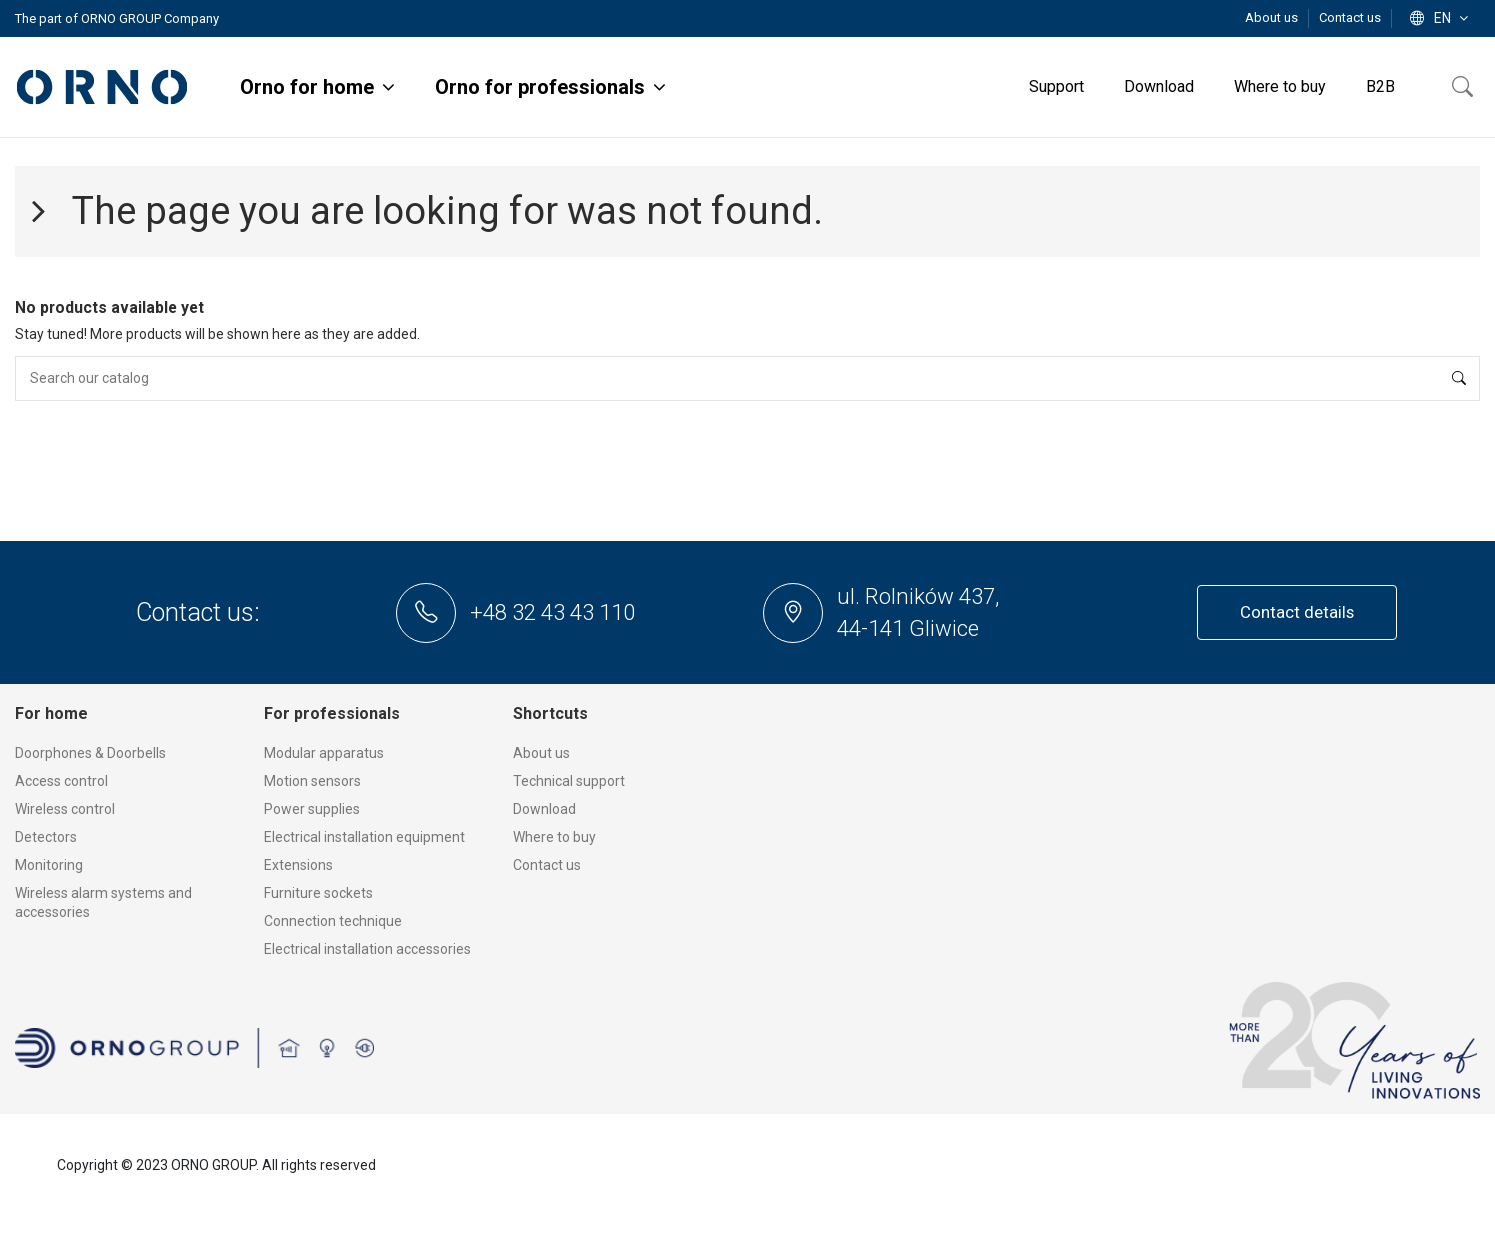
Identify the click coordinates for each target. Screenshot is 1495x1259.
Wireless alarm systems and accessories (103, 903)
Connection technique (333, 921)
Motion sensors (312, 781)
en (1441, 18)
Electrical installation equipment (364, 837)
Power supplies (312, 809)
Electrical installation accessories (367, 949)
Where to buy (554, 837)
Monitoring (49, 865)
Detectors (46, 837)
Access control (61, 781)
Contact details (1297, 612)
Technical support (569, 781)
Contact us (1350, 17)
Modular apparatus (324, 753)
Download (544, 809)
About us (1273, 17)
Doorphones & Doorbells (90, 753)
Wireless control (65, 809)
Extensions (298, 865)
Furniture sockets (318, 893)
